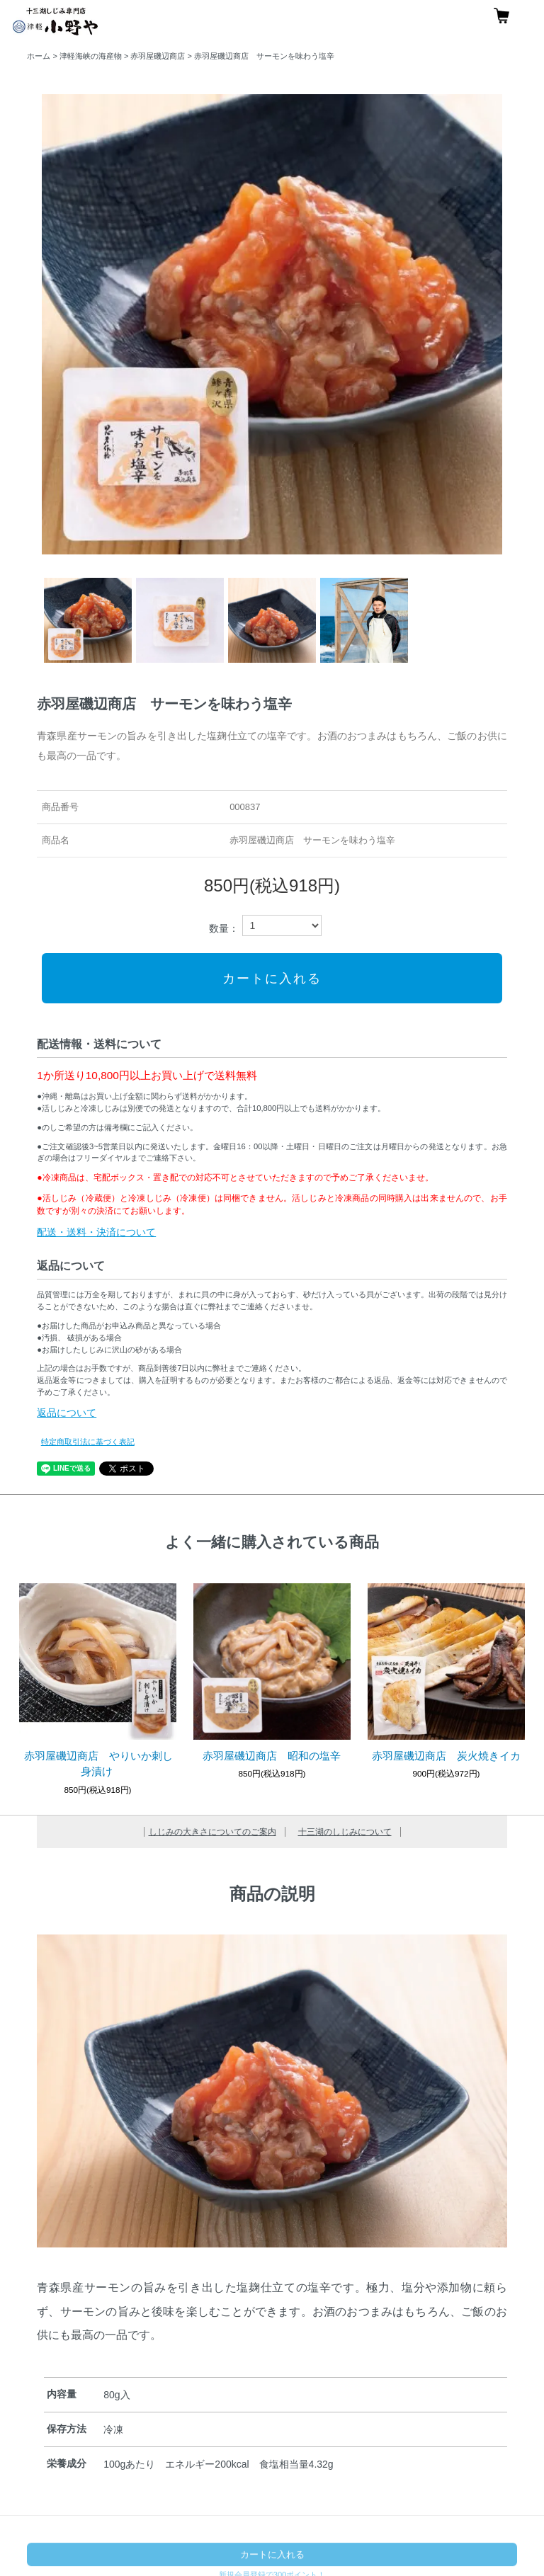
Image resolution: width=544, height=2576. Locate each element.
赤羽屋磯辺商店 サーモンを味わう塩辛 (264, 56)
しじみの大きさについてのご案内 (212, 1832)
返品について (66, 1412)
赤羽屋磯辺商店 (157, 56)
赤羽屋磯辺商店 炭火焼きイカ (446, 1756)
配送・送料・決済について (96, 1232)
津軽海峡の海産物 (91, 56)
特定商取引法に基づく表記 (88, 1441)
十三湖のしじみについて (345, 1832)
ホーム (38, 56)
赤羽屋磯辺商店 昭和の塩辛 (272, 1756)
